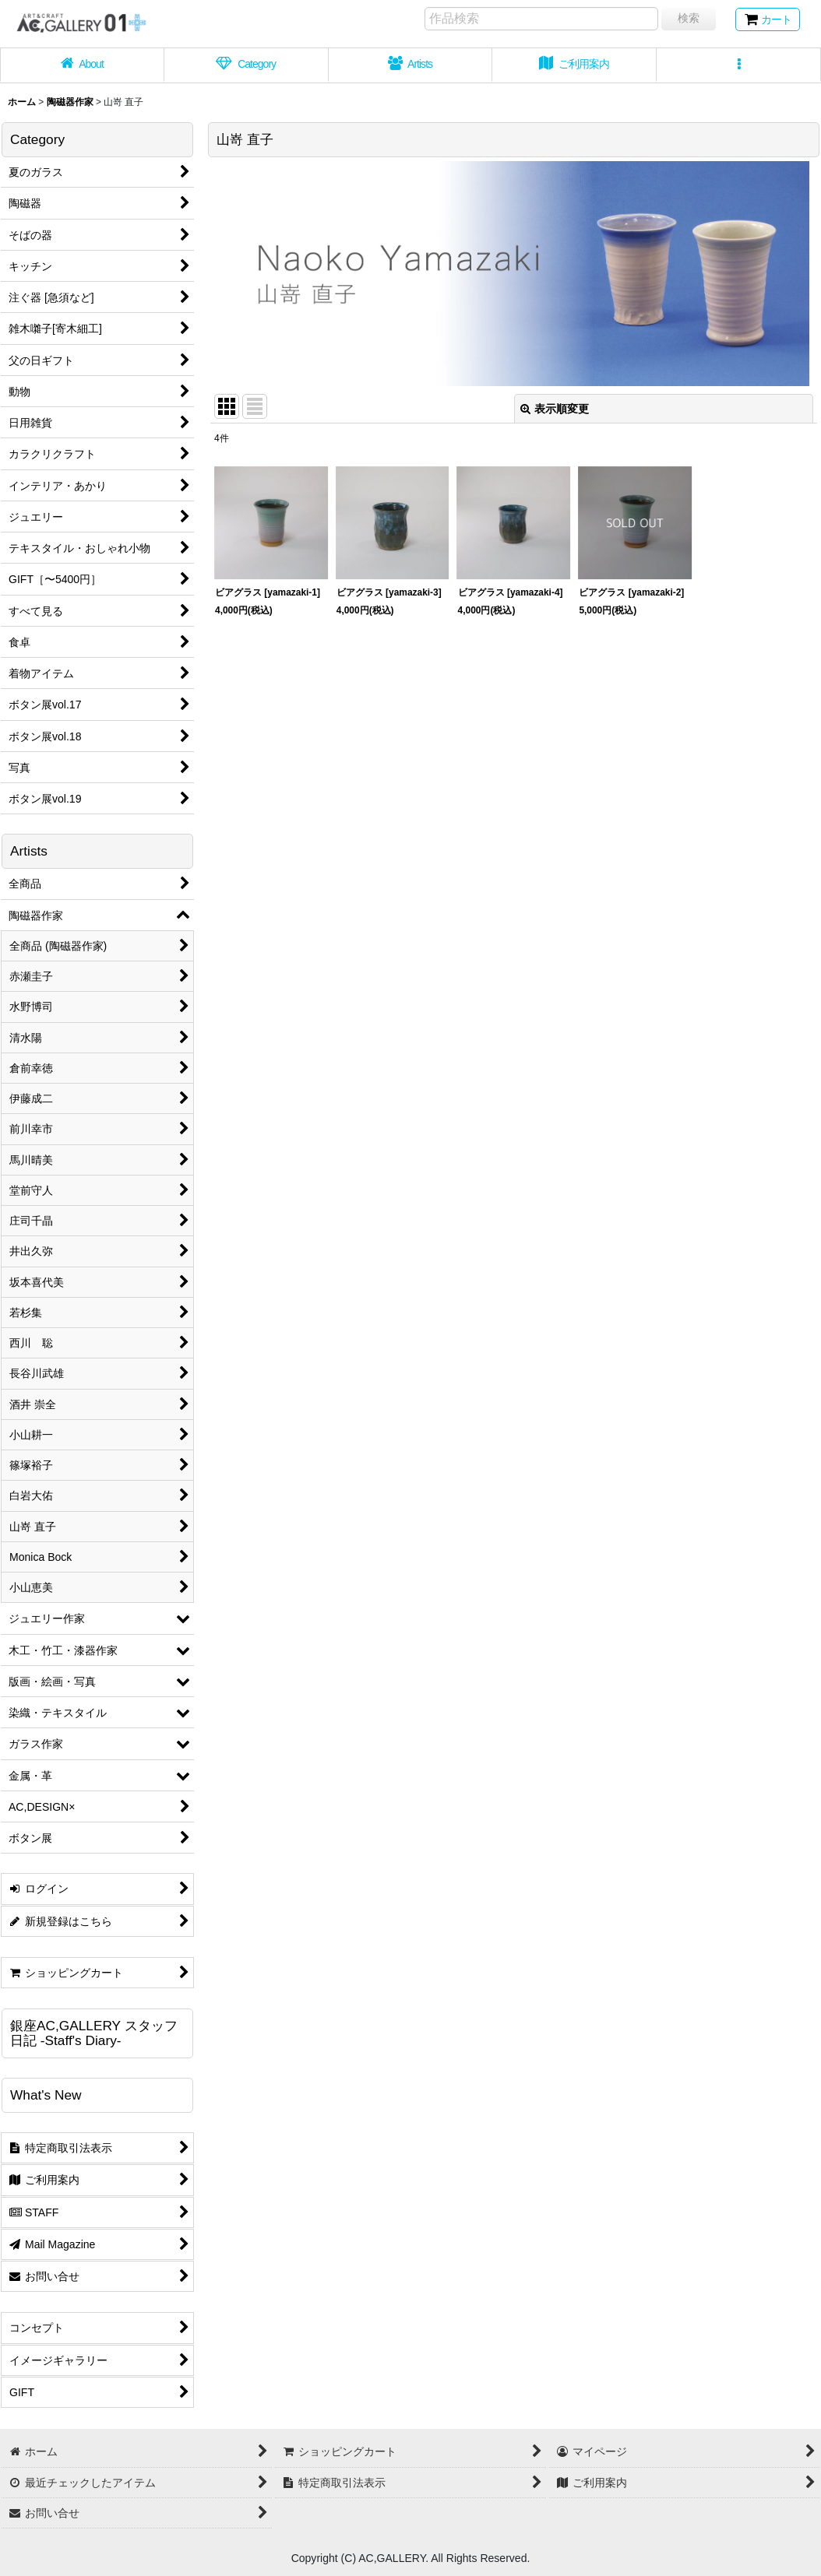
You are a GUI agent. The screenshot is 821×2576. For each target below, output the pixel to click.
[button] (739, 65)
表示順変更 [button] (554, 408)
